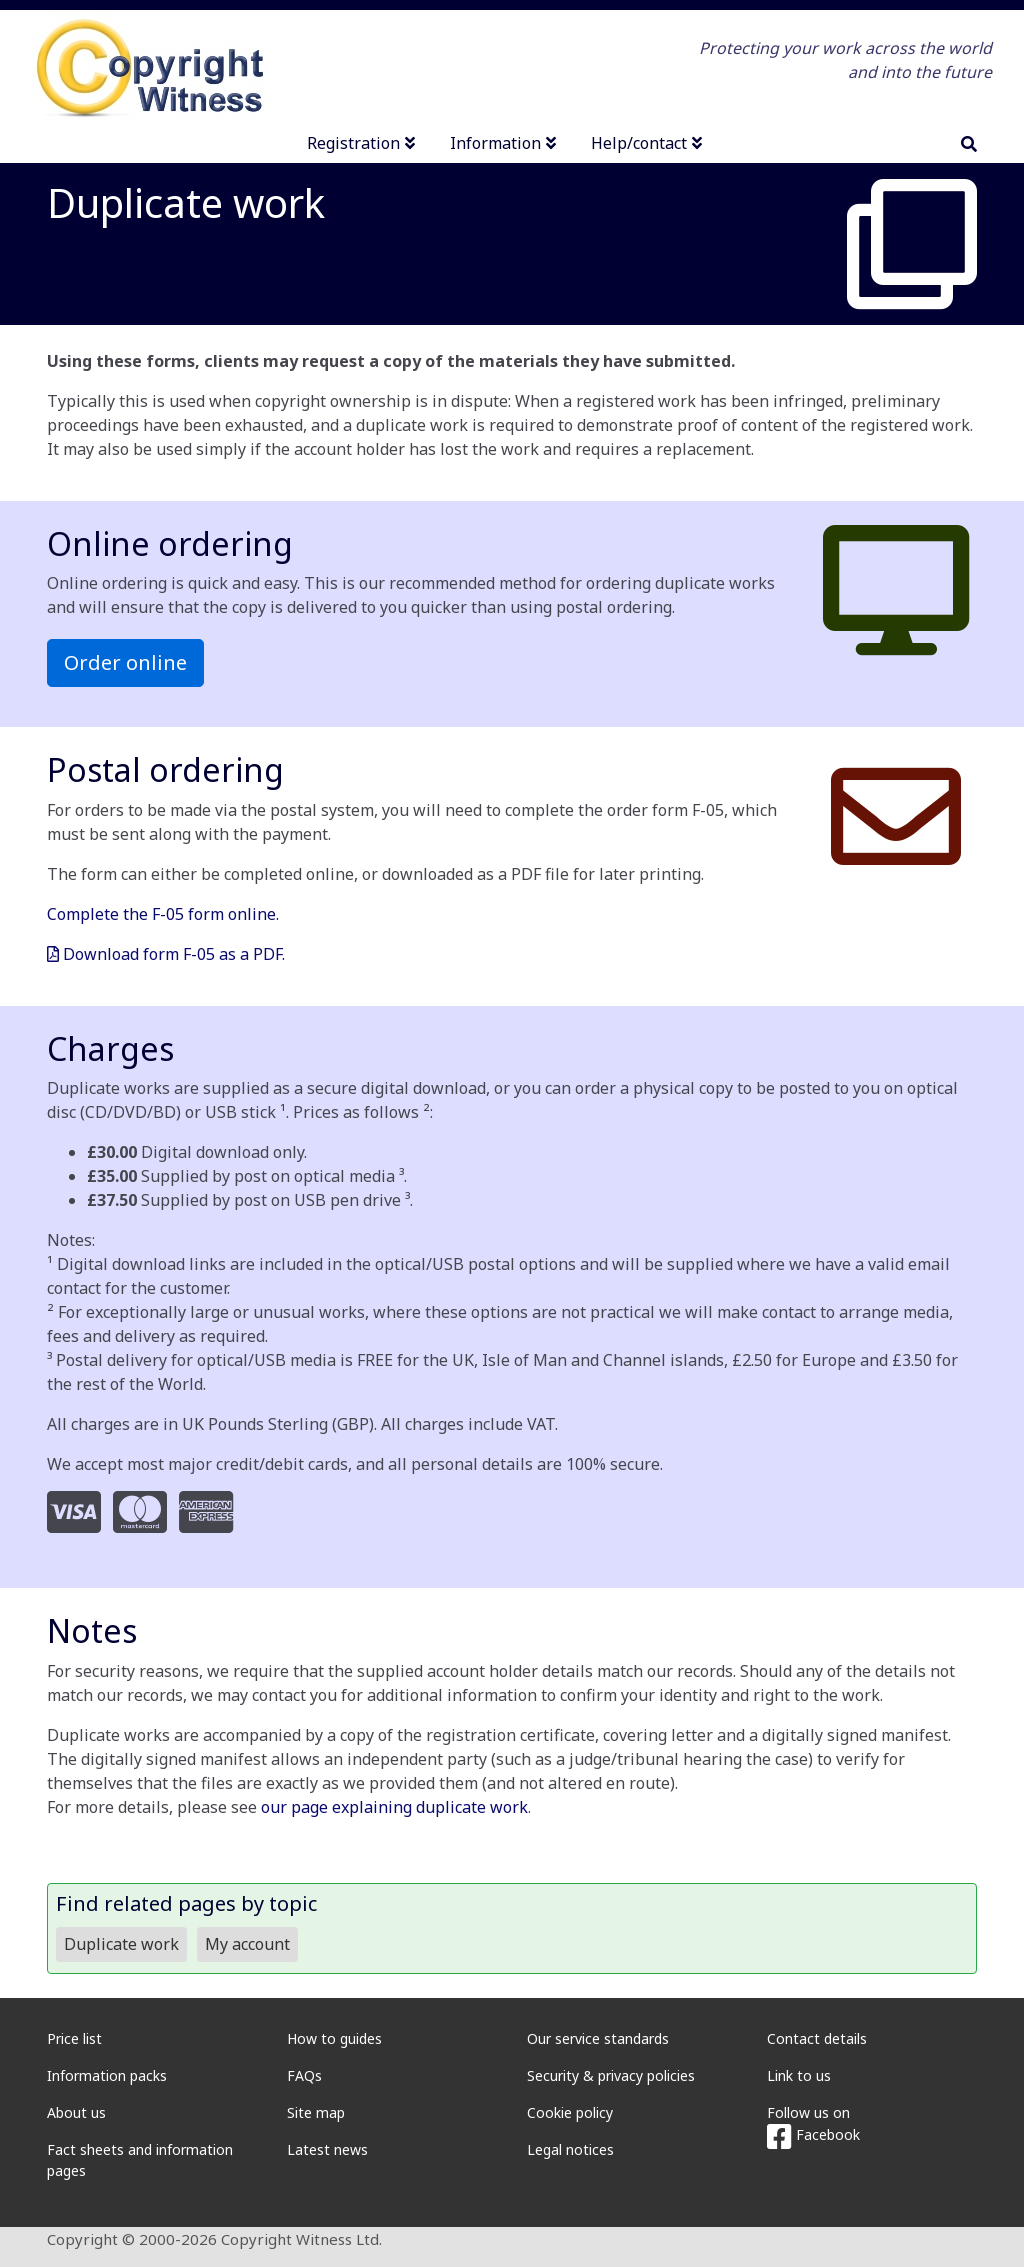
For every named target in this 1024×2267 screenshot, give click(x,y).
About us (76, 2112)
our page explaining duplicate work (394, 1807)
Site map (316, 2112)
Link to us (799, 2075)
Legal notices (570, 2149)
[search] (969, 144)
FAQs (304, 2075)
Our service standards (598, 2038)
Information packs (107, 2075)
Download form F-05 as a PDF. (166, 954)
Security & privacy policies (611, 2075)
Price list (74, 2038)
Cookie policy (570, 2112)
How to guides (334, 2038)
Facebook (813, 2134)
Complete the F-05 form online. (163, 914)
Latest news (327, 2149)
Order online (125, 662)
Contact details (817, 2038)
